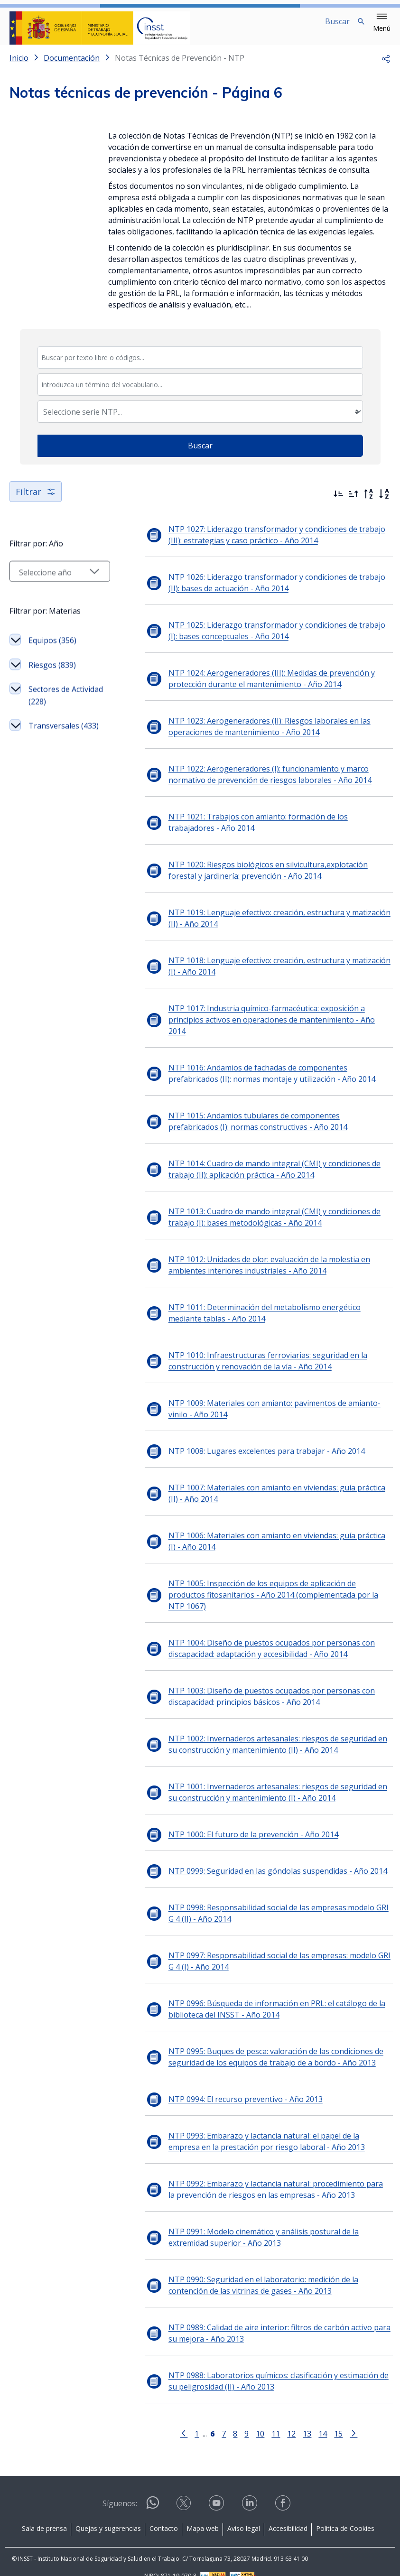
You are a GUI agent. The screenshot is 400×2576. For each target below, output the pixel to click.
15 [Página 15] (328, 2418)
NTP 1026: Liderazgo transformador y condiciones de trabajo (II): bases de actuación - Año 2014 (262, 590)
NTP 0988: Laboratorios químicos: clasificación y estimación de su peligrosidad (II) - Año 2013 (262, 2366)
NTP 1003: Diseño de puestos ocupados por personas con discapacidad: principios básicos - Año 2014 (250, 1681)
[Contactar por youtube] (217, 2490)
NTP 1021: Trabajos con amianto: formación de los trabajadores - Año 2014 (263, 830)
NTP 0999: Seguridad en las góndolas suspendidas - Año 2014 (256, 1856)
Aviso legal (243, 2513)
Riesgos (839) (52, 672)
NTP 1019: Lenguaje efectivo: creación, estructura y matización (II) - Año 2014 (266, 926)
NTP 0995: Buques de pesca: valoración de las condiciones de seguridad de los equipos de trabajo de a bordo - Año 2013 (254, 2042)
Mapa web (202, 2513)
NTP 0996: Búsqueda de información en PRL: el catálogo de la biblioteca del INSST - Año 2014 (255, 1994)
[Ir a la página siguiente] (343, 2417)
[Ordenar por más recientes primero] (338, 501)
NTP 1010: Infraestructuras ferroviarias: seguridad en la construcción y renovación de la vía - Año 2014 (246, 1357)
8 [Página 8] (225, 2418)
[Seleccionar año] (49, 579)
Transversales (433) (53, 739)
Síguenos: (119, 2488)
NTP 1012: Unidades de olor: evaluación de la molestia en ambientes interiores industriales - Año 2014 (267, 1261)
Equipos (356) (52, 647)
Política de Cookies (345, 2513)
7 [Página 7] (213, 2418)
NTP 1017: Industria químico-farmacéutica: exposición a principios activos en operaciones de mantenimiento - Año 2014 (264, 1021)
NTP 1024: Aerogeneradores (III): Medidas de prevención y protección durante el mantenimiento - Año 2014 (250, 686)
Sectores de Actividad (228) (53, 702)
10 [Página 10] (249, 2418)
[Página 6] (202, 2417)
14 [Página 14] (312, 2418)
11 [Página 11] (265, 2418)
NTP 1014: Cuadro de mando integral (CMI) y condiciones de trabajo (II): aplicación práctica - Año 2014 (267, 1165)
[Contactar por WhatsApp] (152, 2491)
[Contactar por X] (185, 2490)
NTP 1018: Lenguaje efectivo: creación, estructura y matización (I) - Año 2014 (265, 974)
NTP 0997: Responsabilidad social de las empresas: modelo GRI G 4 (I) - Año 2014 (264, 1946)
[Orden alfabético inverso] (368, 501)
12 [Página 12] (281, 2418)
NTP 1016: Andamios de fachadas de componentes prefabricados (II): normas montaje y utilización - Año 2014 (262, 1069)
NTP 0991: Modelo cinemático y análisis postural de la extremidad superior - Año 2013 (263, 2222)
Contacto (163, 2513)
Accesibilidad (288, 2513)
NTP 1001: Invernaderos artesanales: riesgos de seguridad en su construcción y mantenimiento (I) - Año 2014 (261, 1777)
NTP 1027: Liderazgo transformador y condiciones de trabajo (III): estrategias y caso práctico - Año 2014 (263, 542)
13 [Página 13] (296, 2418)
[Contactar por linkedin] (250, 2490)
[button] (382, 22)
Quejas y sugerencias (108, 2513)
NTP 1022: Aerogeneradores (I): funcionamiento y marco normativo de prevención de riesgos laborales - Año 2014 (266, 782)
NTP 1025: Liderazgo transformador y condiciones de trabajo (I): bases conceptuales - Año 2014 (260, 638)
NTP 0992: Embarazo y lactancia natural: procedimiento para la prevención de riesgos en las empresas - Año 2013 (258, 2174)
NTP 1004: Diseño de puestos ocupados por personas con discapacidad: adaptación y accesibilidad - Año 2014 (250, 1633)
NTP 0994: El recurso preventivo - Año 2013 (224, 2084)
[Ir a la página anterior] (173, 2417)
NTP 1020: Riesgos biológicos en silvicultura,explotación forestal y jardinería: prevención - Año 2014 (264, 878)
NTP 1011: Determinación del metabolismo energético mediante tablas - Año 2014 (260, 1309)
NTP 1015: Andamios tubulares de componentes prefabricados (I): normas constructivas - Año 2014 (264, 1117)
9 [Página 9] (236, 2418)
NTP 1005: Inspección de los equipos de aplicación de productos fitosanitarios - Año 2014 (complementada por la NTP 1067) (260, 1585)
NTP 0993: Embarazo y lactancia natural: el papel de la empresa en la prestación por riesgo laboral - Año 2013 (268, 2126)
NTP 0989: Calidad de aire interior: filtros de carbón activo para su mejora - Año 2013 (263, 2318)
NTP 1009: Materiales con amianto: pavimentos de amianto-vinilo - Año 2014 (265, 1405)
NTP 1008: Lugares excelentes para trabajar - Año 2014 (245, 1447)
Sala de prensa (44, 2513)
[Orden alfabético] (384, 501)
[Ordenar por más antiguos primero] (353, 501)
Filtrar (36, 499)
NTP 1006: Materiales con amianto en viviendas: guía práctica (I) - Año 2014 (262, 1537)
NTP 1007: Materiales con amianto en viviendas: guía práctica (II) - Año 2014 (263, 1489)
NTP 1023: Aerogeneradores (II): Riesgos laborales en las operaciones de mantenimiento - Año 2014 (248, 734)
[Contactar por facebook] (283, 2490)
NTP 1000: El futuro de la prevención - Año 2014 (232, 1819)
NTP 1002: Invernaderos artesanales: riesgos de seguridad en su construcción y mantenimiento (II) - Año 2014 (261, 1729)
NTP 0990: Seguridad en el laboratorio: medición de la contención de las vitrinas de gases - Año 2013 (268, 2270)
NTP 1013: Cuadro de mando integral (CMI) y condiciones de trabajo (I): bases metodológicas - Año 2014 (267, 1213)
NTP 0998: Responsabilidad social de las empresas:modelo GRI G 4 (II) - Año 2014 (264, 1898)
